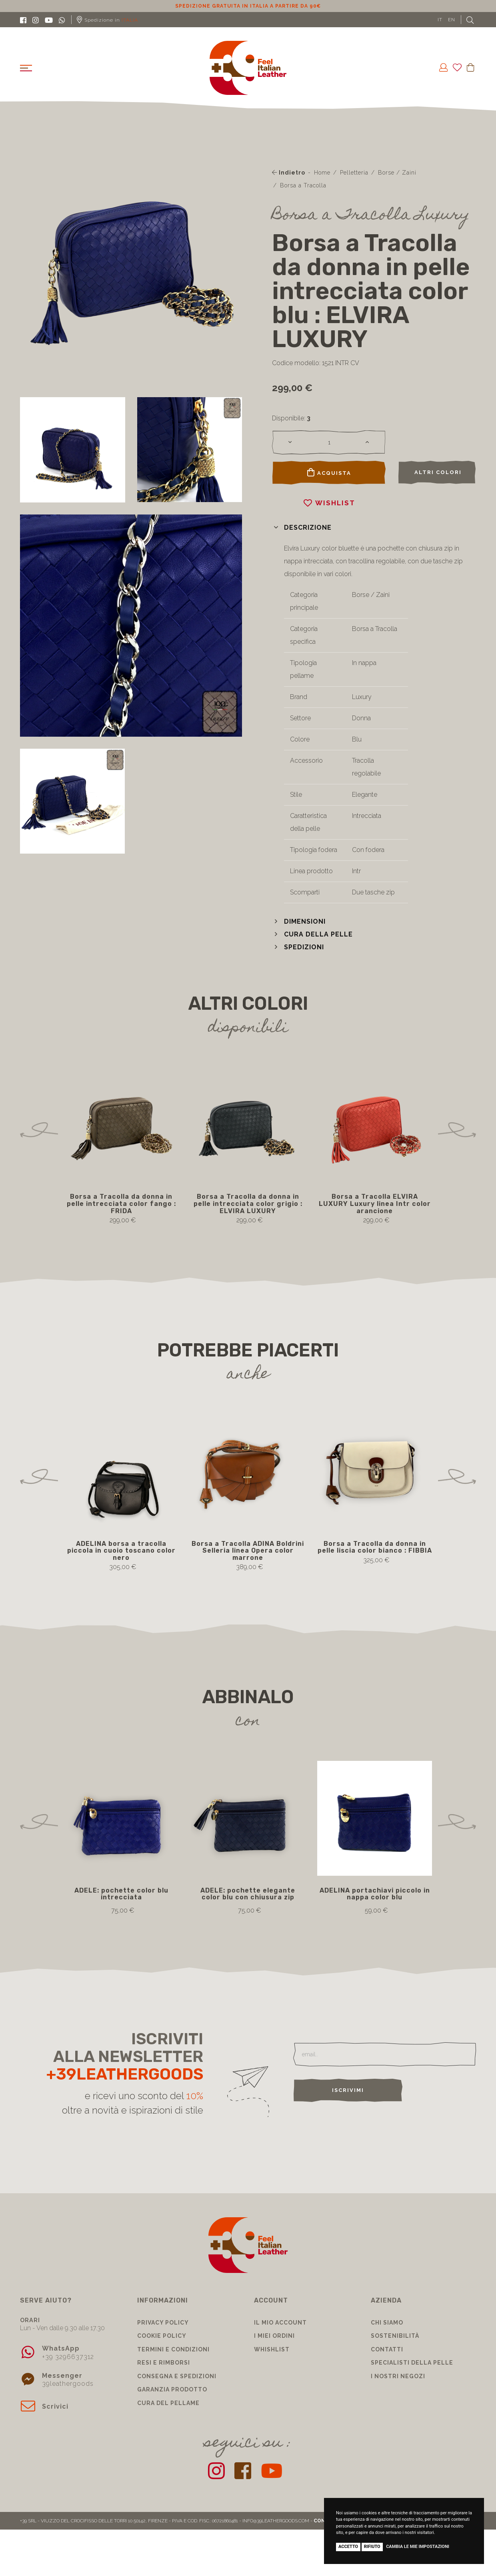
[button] (302, 527)
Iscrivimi (348, 2090)
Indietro (288, 172)
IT (440, 19)
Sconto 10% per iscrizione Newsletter (248, 6)
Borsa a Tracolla (303, 185)
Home (322, 172)
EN (451, 19)
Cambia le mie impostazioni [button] (417, 2546)
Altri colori (438, 472)
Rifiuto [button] (372, 2546)
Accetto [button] (348, 2546)
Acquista (329, 472)
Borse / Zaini (397, 172)
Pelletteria (354, 172)
